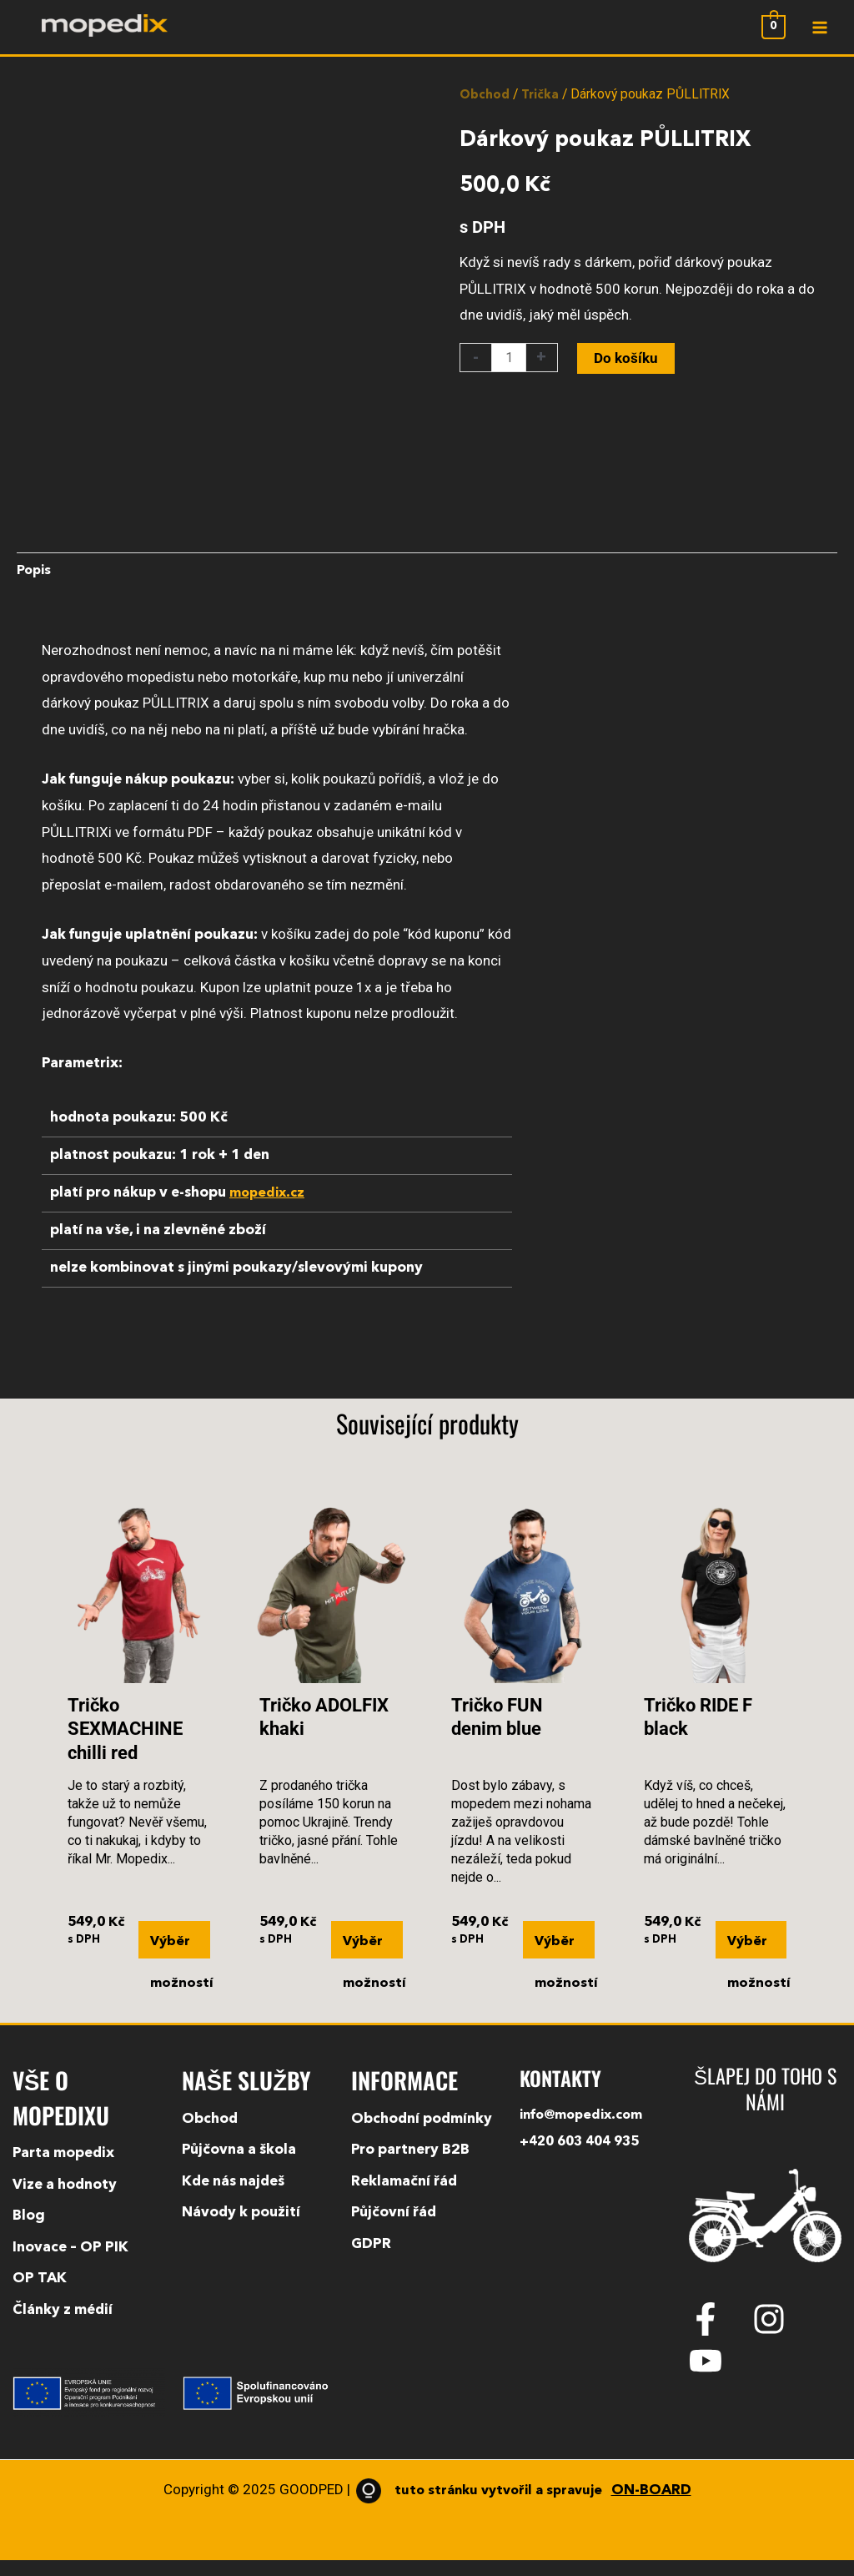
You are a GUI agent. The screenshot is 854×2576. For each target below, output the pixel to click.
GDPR (371, 2260)
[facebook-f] (719, 2335)
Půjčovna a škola (239, 2167)
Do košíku (628, 368)
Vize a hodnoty (65, 2201)
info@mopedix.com (586, 2132)
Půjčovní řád (393, 2229)
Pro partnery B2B (410, 2167)
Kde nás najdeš (233, 2197)
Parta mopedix (63, 2169)
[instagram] (782, 2335)
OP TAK (40, 2295)
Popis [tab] (35, 583)
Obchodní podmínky (421, 2135)
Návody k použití (241, 2229)
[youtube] (710, 2377)
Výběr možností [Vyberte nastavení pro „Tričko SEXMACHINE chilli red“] (179, 1960)
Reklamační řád (404, 2197)
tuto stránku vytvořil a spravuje (520, 2506)
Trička (542, 105)
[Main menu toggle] (819, 32)
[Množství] (510, 367)
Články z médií (63, 2326)
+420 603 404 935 (584, 2158)
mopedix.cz (269, 1205)
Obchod (485, 105)
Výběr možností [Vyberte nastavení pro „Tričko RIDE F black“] (756, 1960)
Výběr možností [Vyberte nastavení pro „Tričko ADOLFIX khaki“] (372, 1960)
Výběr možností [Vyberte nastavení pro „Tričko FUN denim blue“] (564, 1960)
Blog (29, 2233)
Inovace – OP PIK (70, 2263)
